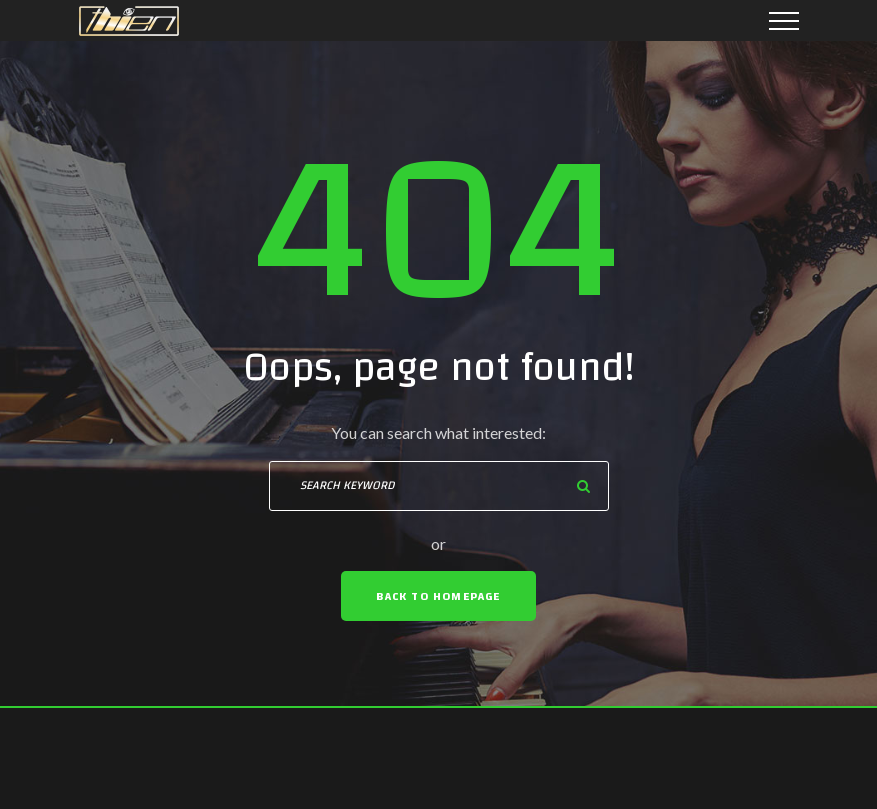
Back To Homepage (438, 596)
